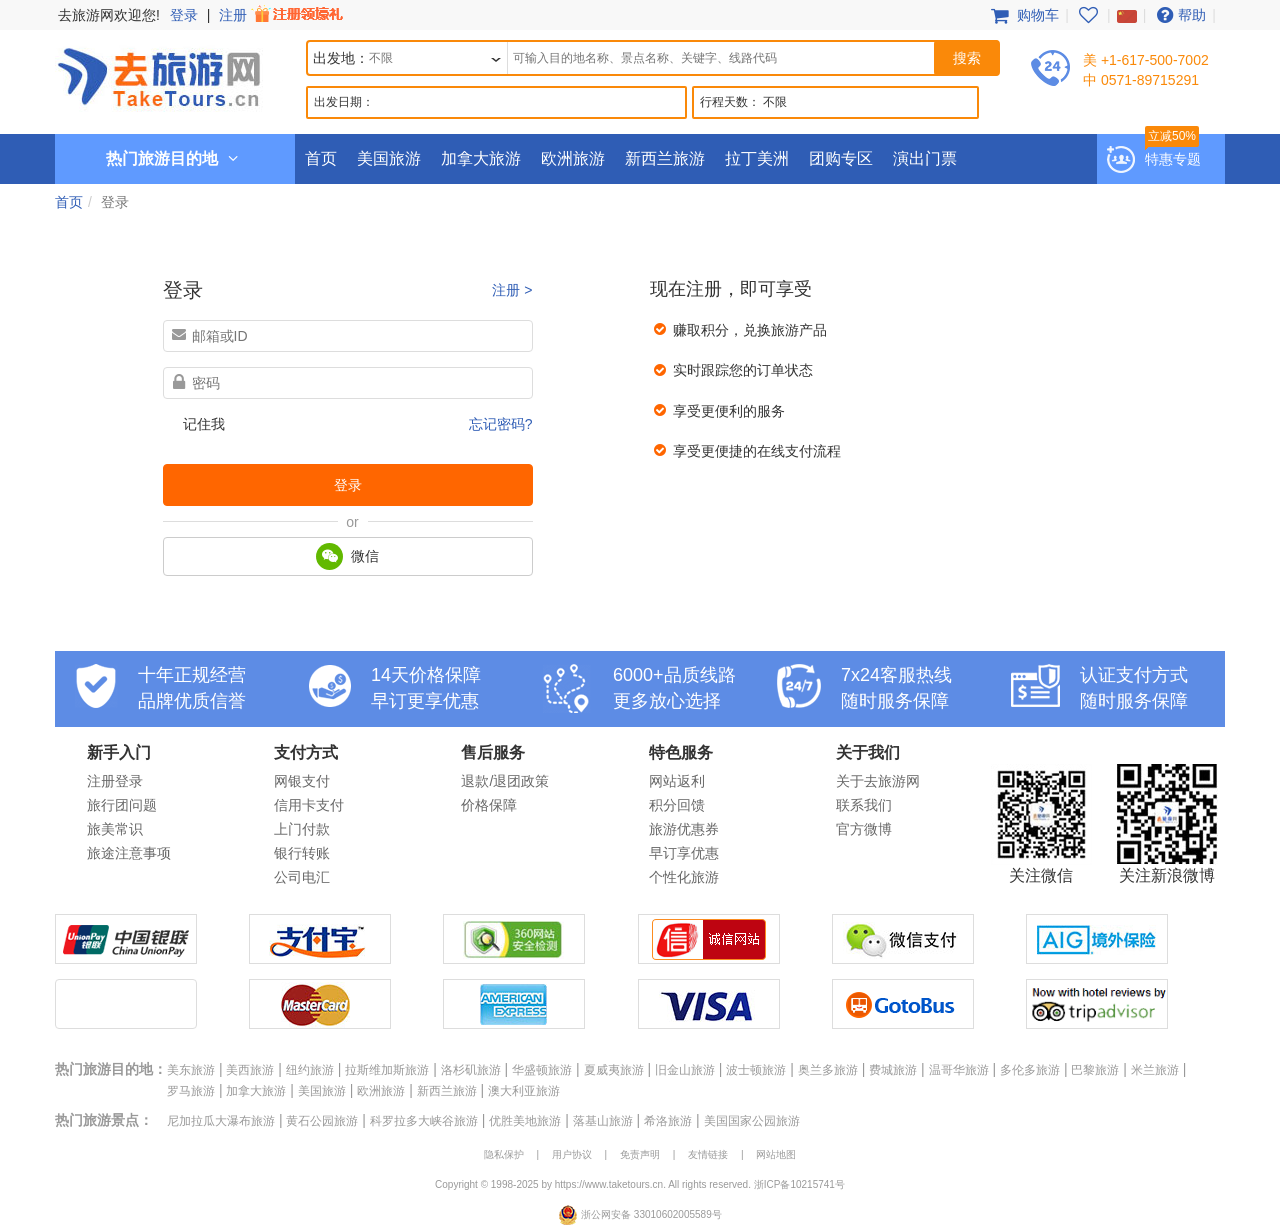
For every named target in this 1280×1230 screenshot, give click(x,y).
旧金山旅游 (685, 1070)
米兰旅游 (1155, 1070)
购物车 (1023, 15)
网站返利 (677, 781)
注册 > (512, 290)
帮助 (1179, 15)
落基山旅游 (603, 1121)
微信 (348, 556)
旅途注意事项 (129, 853)
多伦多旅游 (1030, 1070)
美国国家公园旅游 (752, 1121)
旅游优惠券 (684, 829)
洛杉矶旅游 (471, 1070)
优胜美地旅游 (525, 1121)
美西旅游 (250, 1070)
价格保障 (489, 805)
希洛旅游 (668, 1121)
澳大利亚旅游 (524, 1091)
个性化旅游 (684, 877)
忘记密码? (501, 424)
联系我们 (864, 805)
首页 (321, 158)
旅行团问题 (122, 805)
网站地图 (776, 1154)
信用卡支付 (309, 805)
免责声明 (640, 1154)
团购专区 (841, 158)
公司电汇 (302, 877)
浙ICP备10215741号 (799, 1184)
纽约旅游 (310, 1070)
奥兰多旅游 (828, 1070)
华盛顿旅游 (542, 1070)
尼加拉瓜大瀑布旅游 (221, 1121)
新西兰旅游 (665, 158)
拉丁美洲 (757, 158)
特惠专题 (1173, 159)
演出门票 (925, 158)
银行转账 (302, 853)
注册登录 (115, 781)
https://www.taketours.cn (609, 1184)
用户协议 (572, 1154)
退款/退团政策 (505, 781)
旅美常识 (115, 829)
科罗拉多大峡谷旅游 (424, 1121)
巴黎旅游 (1095, 1070)
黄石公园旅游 (322, 1121)
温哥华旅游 (959, 1070)
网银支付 (302, 781)
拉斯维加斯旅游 (387, 1070)
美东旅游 (191, 1070)
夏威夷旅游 (614, 1070)
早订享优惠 (684, 853)
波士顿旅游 (756, 1070)
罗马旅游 (191, 1091)
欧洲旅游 (573, 158)
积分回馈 (677, 805)
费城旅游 (893, 1070)
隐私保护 (504, 1154)
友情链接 (708, 1154)
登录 (184, 15)
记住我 (204, 424)
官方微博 (864, 829)
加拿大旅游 (481, 158)
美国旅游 (389, 158)
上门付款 (302, 829)
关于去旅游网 (878, 781)
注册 (283, 15)
